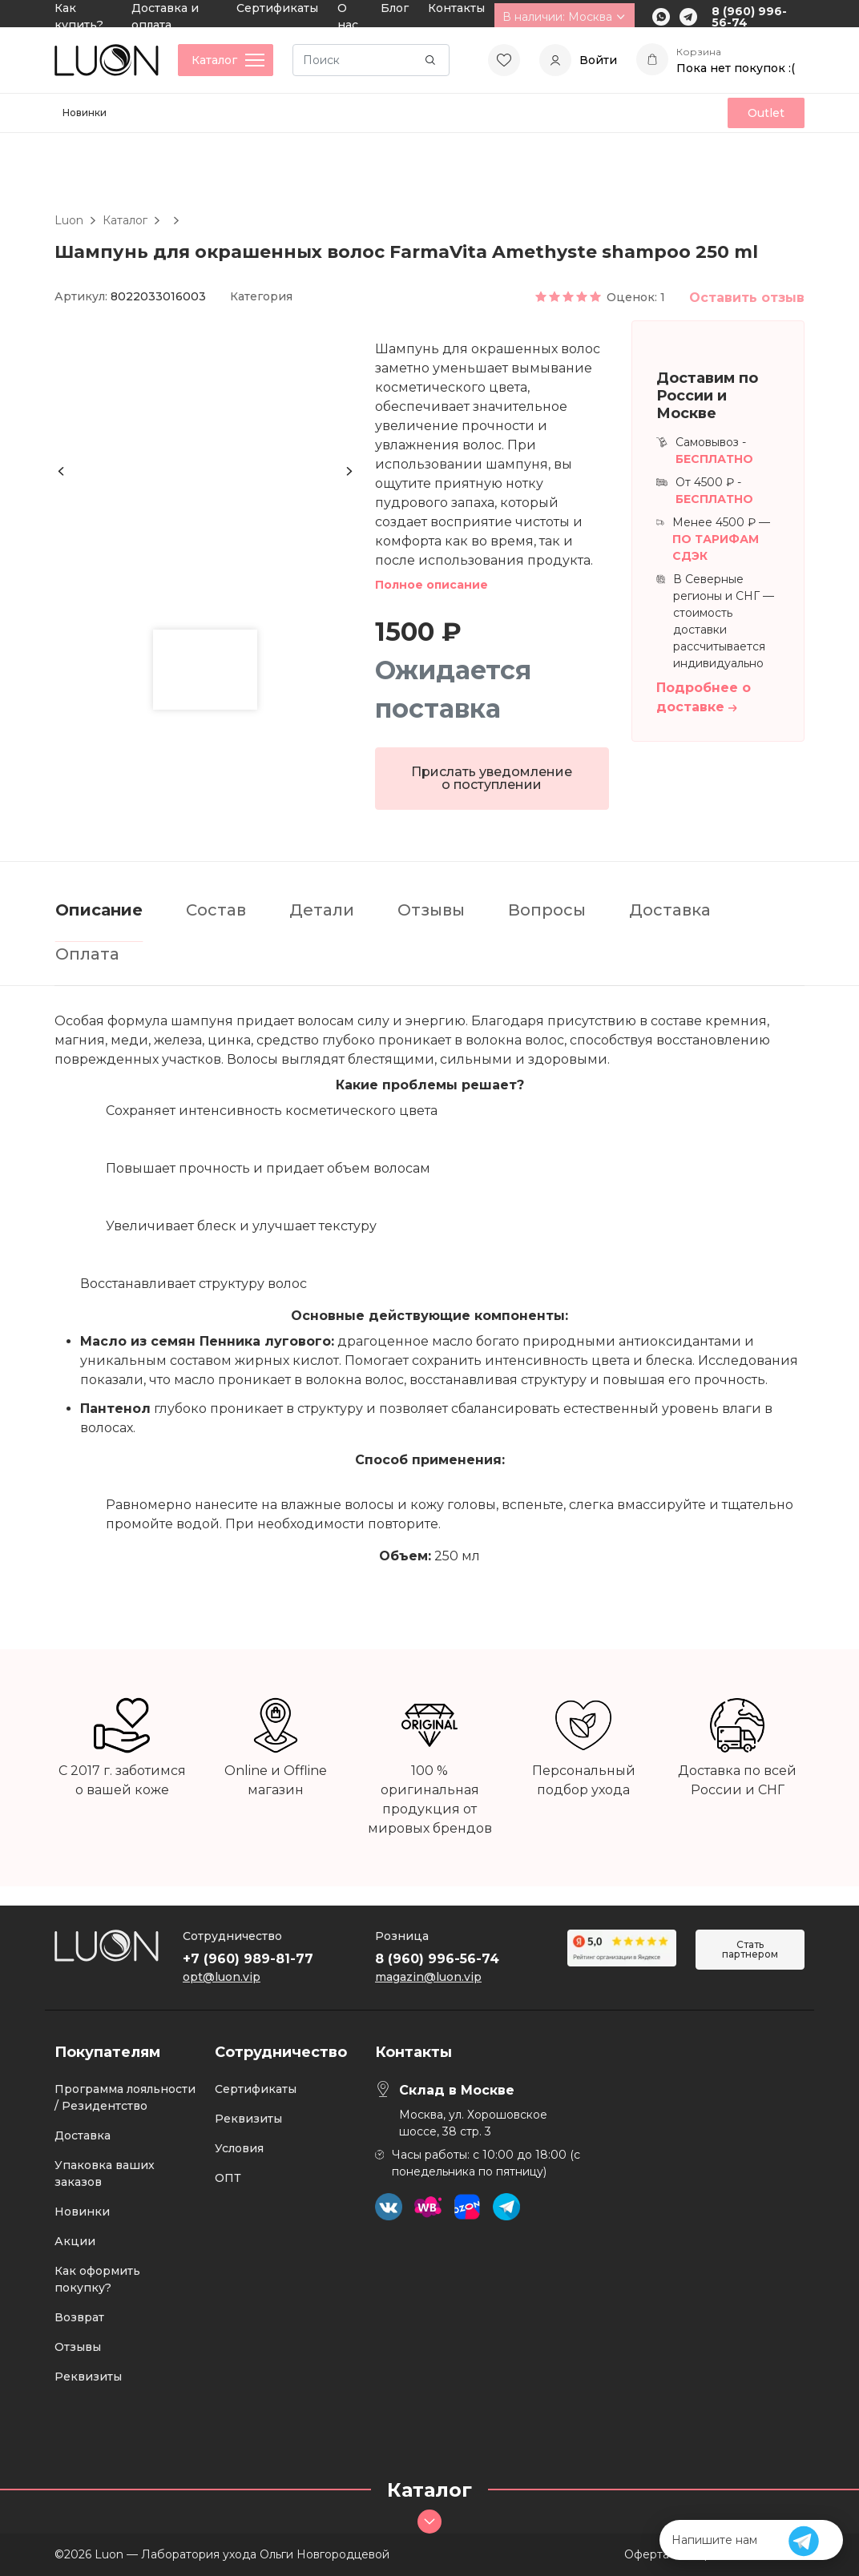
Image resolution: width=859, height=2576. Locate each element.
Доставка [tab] (670, 910)
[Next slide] (349, 471)
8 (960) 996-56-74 (749, 17)
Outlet (766, 113)
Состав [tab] (216, 910)
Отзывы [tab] (431, 910)
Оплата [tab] (87, 954)
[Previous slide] (60, 471)
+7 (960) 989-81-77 (248, 1958)
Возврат (79, 2317)
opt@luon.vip (221, 1977)
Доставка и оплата (165, 16)
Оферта (646, 2554)
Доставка (82, 2135)
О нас (347, 16)
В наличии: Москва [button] (564, 17)
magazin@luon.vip (428, 1977)
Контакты (456, 8)
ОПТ (228, 2178)
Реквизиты (88, 2376)
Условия (239, 2148)
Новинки (85, 113)
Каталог (125, 220)
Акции (74, 2241)
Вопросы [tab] (547, 910)
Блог (395, 8)
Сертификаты (277, 8)
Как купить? (78, 16)
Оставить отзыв (747, 297)
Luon (68, 220)
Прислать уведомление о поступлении (491, 778)
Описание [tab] (99, 910)
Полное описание (431, 585)
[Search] (371, 60)
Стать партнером (750, 1949)
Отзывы (77, 2347)
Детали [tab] (321, 910)
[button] (205, 670)
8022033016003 (158, 296)
